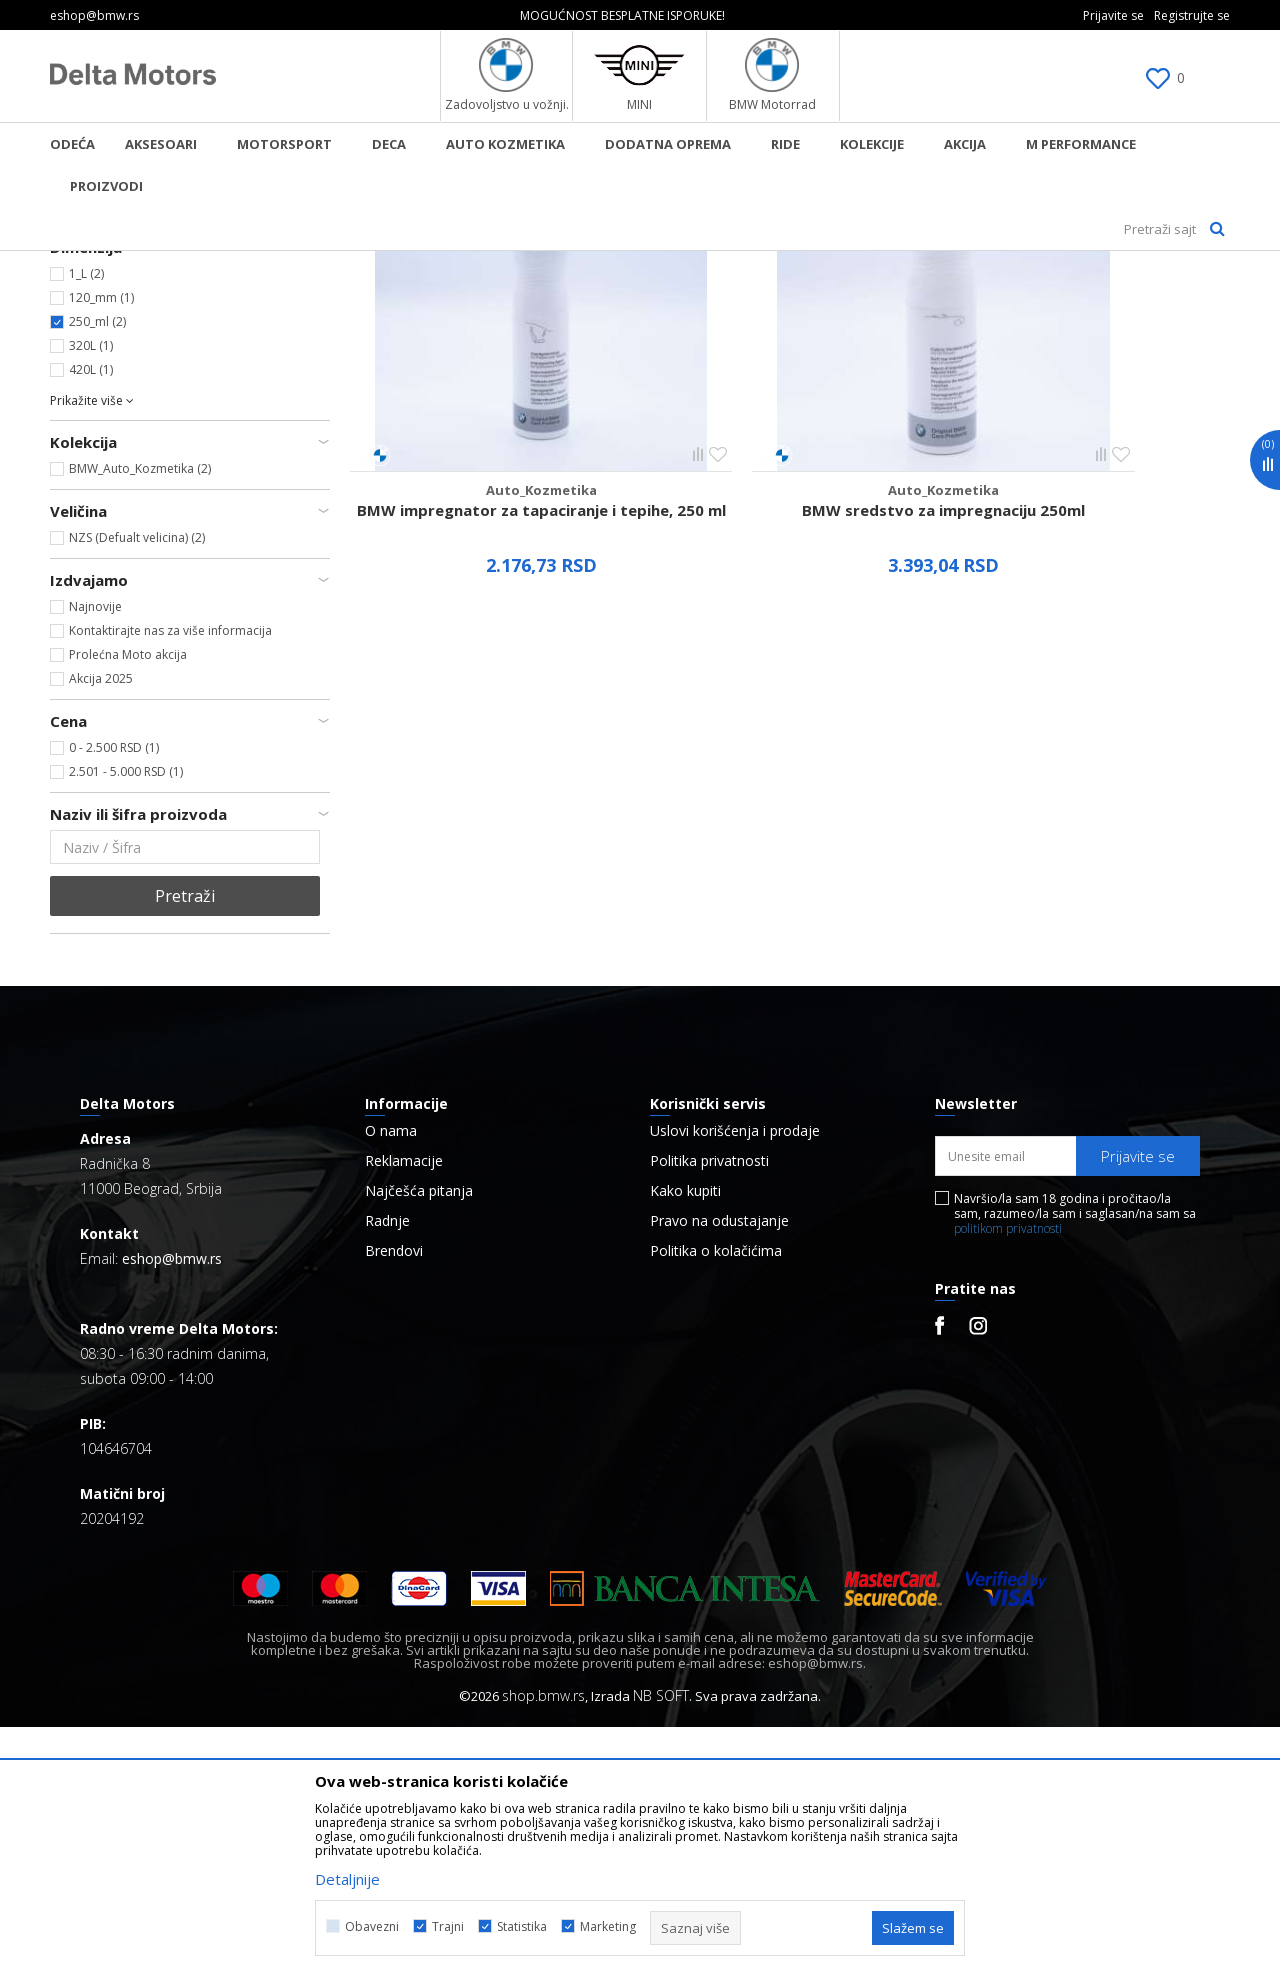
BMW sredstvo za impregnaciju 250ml (790, 668)
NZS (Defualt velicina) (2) (137, 788)
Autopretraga (737, 297)
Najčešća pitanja (419, 1442)
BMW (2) (92, 455)
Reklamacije (404, 1412)
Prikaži (1017, 297)
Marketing (608, 1926)
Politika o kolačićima (716, 1502)
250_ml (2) (97, 572)
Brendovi (394, 1502)
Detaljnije (347, 1879)
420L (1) (91, 620)
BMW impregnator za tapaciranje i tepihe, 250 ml (489, 668)
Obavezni (372, 1926)
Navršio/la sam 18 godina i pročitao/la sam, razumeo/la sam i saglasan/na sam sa (1075, 1464)
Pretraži (185, 1147)
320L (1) (91, 596)
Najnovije (95, 857)
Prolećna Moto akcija (128, 905)
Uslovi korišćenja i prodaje (735, 1382)
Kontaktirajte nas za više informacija (170, 881)
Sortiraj (836, 297)
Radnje (387, 1472)
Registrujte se (1192, 15)
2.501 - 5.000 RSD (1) (126, 1022)
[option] (640, 15)
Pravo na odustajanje (719, 1472)
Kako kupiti (685, 1442)
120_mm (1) (101, 548)
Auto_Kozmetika (104, 345)
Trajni (448, 1926)
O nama (391, 1382)
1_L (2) (86, 524)
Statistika (522, 1926)
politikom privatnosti (1008, 1479)
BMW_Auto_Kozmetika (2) (140, 719)
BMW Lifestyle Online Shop (131, 264)
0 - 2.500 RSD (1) (114, 998)
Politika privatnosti (709, 1412)
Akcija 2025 (101, 929)
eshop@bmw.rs (172, 1509)
